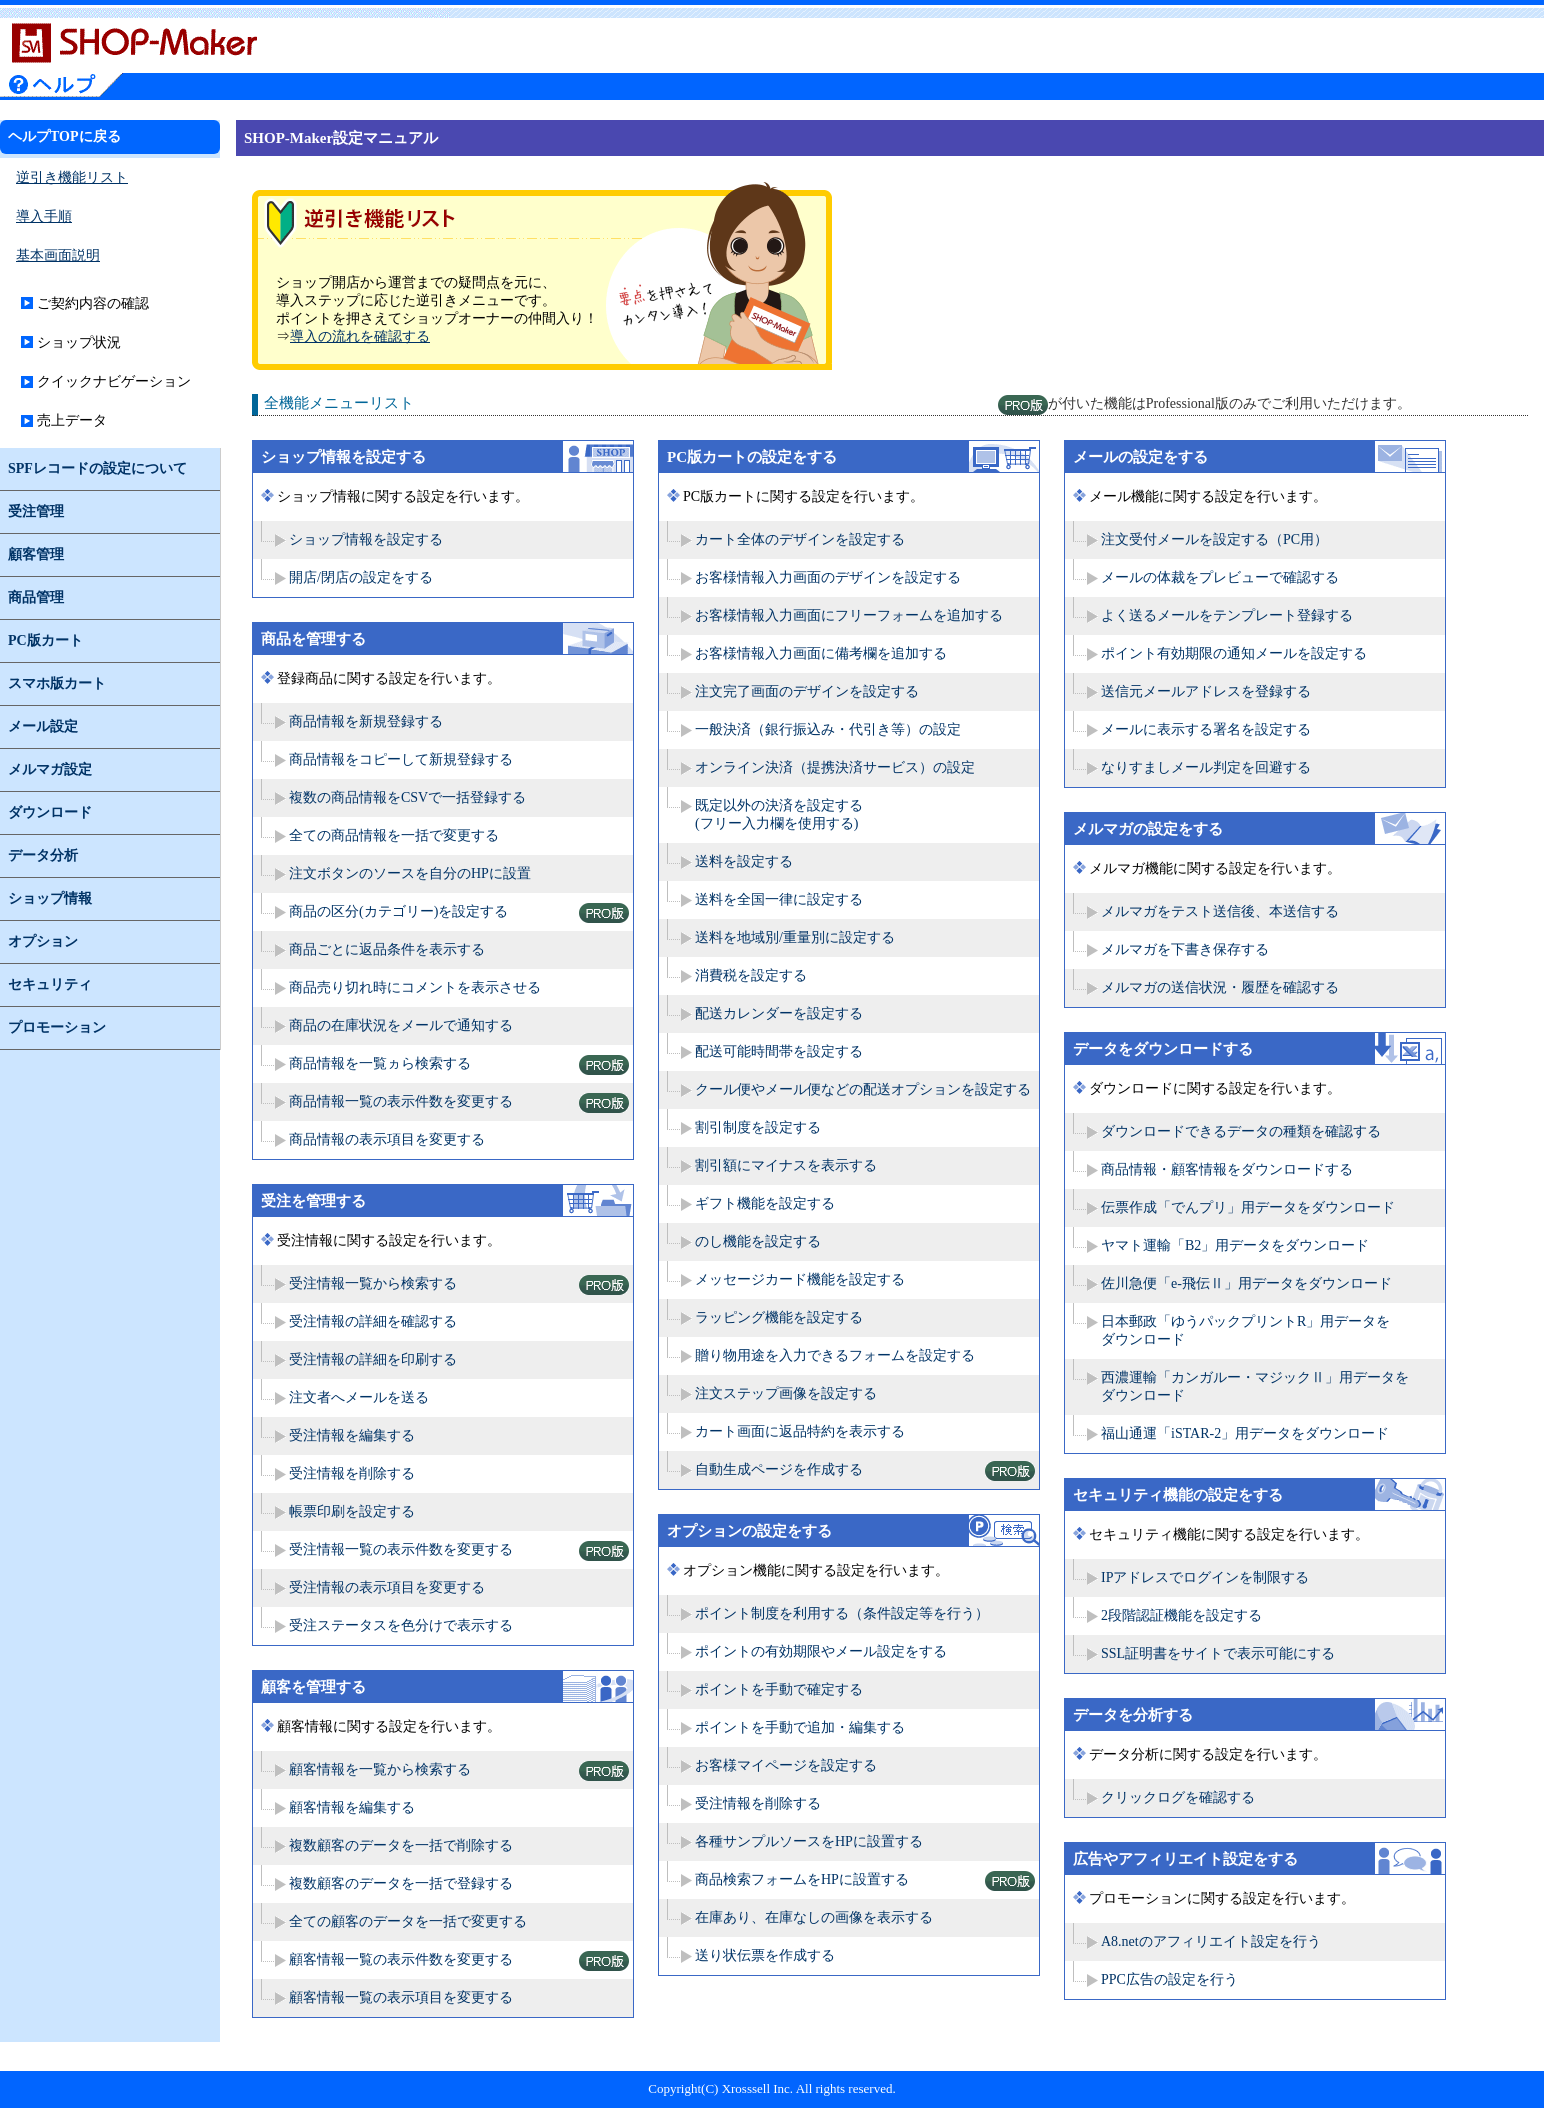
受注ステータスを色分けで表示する (401, 1625)
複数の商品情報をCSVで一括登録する (407, 797)
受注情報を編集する (352, 1435)
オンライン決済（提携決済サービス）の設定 (835, 767)
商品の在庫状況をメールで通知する (401, 1025)
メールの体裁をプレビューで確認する (1220, 577)
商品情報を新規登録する (366, 721)
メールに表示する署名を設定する (1206, 729)
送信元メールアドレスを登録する (1206, 691)
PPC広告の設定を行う (1169, 1979)
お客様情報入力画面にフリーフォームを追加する (849, 615)
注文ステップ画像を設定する (786, 1393)
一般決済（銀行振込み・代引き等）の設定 (828, 729)
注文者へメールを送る (359, 1397)
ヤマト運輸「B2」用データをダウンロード (1235, 1245)
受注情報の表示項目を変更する (387, 1587)
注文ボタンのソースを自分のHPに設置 (410, 873)
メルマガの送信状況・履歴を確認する (1220, 987)
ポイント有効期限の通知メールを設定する (1234, 653)
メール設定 (43, 726)
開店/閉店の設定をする (361, 577)
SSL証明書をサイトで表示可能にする (1218, 1653)
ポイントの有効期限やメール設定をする (821, 1651)
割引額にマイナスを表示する (786, 1165)
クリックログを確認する (1178, 1797)
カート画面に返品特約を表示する (800, 1431)
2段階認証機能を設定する (1181, 1615)
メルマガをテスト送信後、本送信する (1220, 911)
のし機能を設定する (758, 1241)
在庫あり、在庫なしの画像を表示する (814, 1917)
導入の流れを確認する (360, 336)
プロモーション (57, 1027)
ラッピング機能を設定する (779, 1317)
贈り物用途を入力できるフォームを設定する (835, 1355)
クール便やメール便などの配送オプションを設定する (863, 1089)
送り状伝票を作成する (765, 1955)
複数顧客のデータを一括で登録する (401, 1883)
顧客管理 (36, 554)
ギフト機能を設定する (765, 1203)
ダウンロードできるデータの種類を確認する (1241, 1131)
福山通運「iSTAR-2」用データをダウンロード (1245, 1433)
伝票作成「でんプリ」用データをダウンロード (1248, 1207)
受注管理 (36, 511)
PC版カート (45, 640)
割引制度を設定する (758, 1127)
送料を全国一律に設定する (779, 899)
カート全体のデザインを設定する (800, 539)
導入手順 (44, 216)
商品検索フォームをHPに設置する (802, 1879)
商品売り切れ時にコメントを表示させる (415, 987)
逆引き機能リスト (72, 177)
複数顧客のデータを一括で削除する (401, 1845)
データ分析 (43, 855)
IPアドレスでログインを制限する (1205, 1577)
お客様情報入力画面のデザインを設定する (828, 577)
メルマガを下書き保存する (1185, 949)
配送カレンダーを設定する (779, 1013)
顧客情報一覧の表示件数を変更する (401, 1959)
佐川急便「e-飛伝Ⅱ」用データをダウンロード (1246, 1283)
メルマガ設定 (50, 769)
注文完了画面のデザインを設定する (807, 691)
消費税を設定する (751, 975)
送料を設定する (744, 861)
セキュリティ (50, 984)
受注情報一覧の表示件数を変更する (401, 1549)
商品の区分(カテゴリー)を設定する (398, 911)
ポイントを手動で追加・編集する (800, 1727)
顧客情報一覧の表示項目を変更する (401, 1997)
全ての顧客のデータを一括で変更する (408, 1921)
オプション (43, 941)
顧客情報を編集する (352, 1807)
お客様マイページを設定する (786, 1765)
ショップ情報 (50, 898)
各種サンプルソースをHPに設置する (809, 1841)
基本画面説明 (58, 255)
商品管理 (36, 597)
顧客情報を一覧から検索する (380, 1769)
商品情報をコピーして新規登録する (401, 759)
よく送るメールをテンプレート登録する (1227, 615)
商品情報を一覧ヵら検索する (380, 1063)
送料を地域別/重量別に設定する (795, 937)
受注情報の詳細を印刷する (373, 1359)
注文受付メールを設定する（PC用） (1214, 539)
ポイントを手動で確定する (779, 1689)
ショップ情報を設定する (366, 539)
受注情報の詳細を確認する (373, 1321)
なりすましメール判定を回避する (1206, 767)
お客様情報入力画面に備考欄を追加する (821, 653)
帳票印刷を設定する (352, 1511)
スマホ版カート (57, 683)
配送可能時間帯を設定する (779, 1051)
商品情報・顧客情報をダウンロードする (1227, 1169)
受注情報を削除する (352, 1473)
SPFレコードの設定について (97, 468)
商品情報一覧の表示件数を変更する (401, 1101)
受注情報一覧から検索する (373, 1283)
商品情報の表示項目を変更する (387, 1139)
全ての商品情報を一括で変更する (394, 835)
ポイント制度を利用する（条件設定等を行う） (842, 1613)
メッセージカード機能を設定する (800, 1279)
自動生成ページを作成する (779, 1469)
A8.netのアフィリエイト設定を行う (1211, 1941)
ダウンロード (50, 812)
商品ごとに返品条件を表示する (387, 949)
